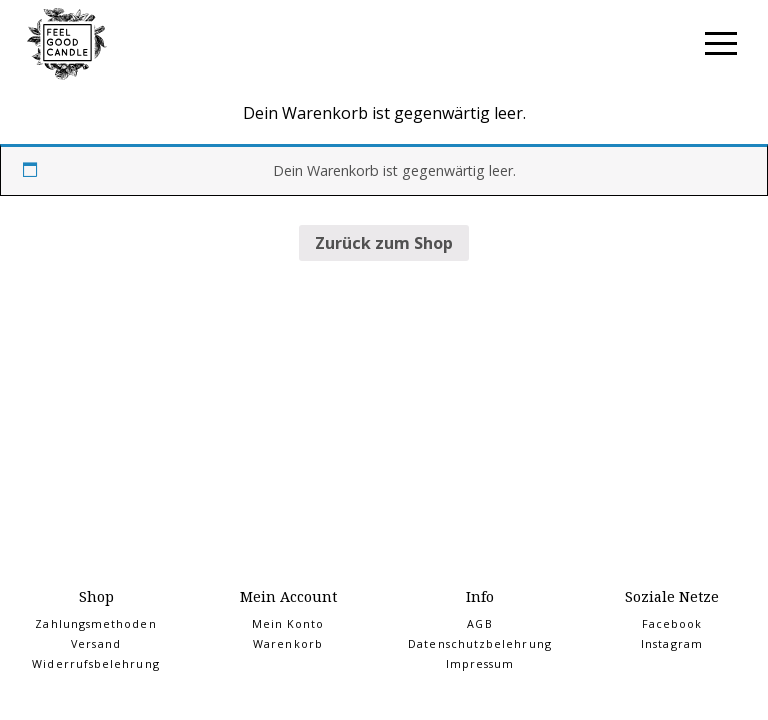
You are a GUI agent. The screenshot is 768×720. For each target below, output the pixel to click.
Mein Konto (288, 624)
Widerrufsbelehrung (95, 664)
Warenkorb (288, 644)
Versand (96, 644)
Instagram (672, 644)
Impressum (480, 664)
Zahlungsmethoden (95, 624)
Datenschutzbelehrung (480, 644)
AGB (479, 624)
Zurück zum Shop (384, 243)
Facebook (672, 624)
